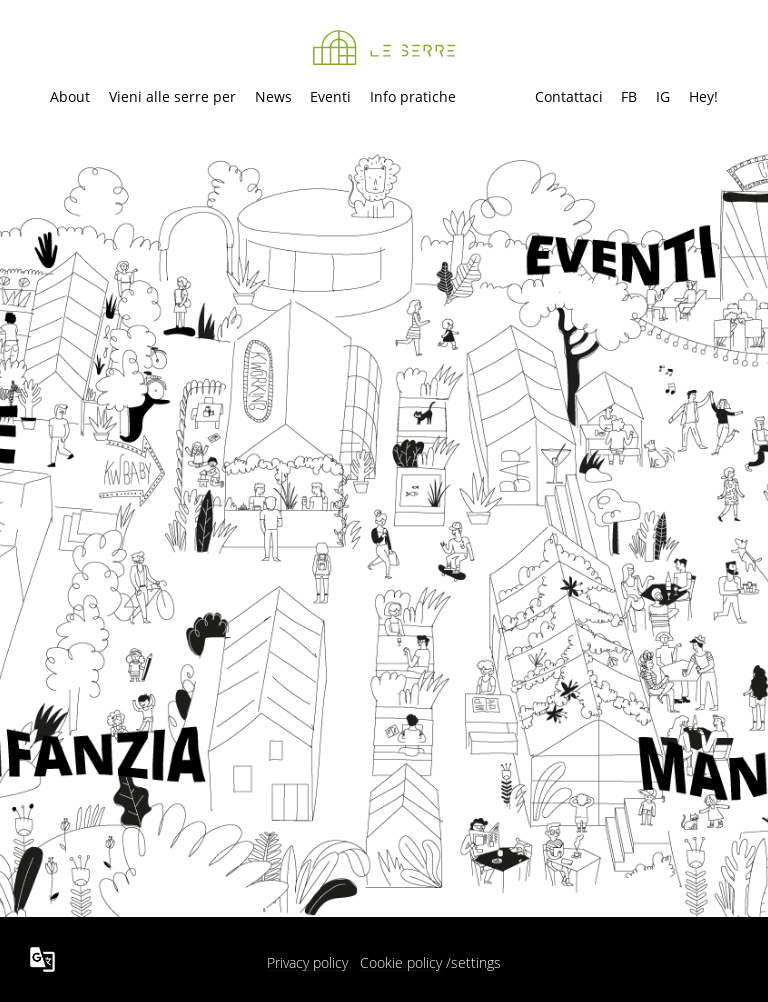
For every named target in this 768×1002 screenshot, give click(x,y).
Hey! (703, 96)
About (70, 96)
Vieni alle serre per (172, 96)
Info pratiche (413, 96)
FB (629, 96)
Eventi (330, 96)
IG (663, 96)
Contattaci (569, 96)
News (273, 96)
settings (476, 962)
